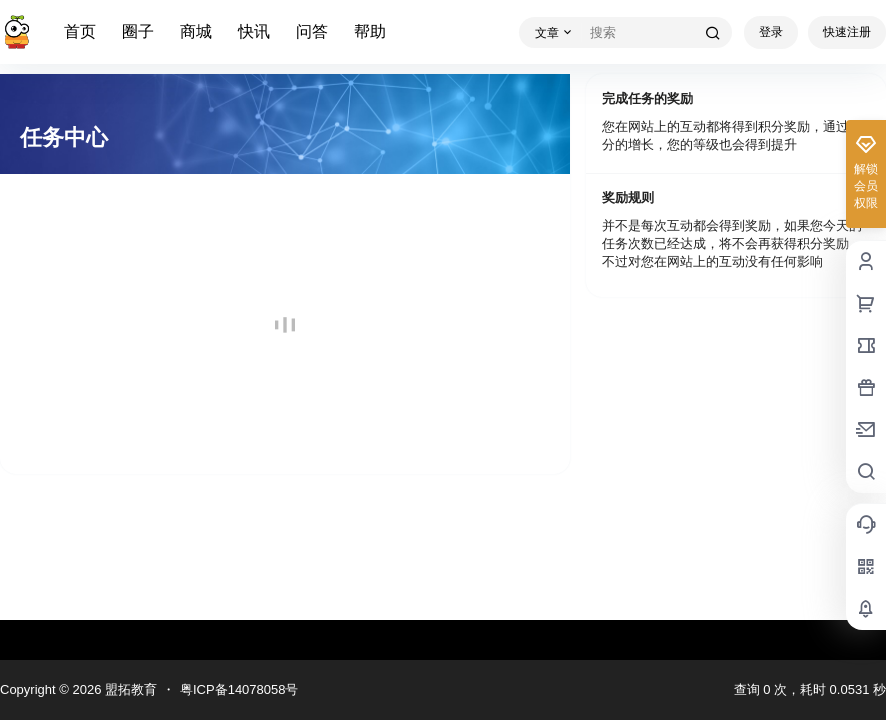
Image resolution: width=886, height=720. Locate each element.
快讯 (254, 31)
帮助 (370, 31)
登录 (771, 32)
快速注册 (847, 32)
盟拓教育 (129, 689)
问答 (312, 31)
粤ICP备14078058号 (239, 689)
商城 (196, 31)
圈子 (138, 31)
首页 (80, 31)
